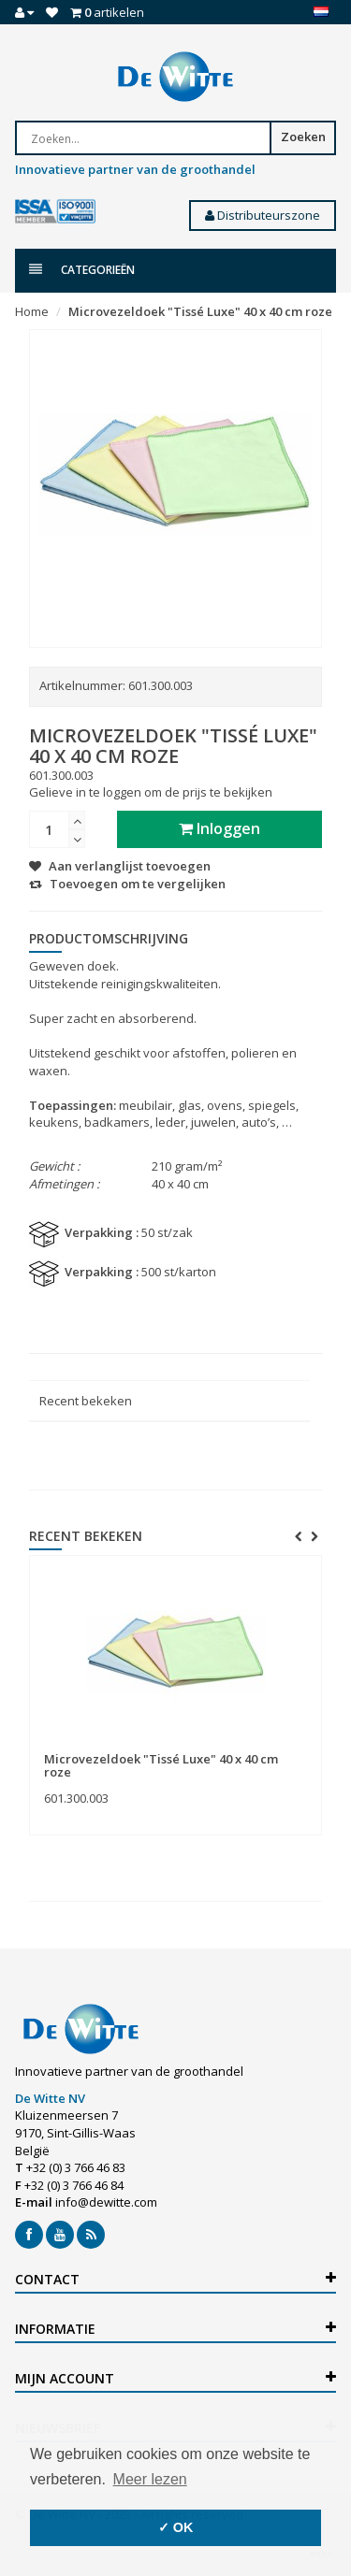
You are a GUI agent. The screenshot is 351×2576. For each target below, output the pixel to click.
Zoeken (303, 136)
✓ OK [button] (176, 2527)
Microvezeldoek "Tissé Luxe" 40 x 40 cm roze (200, 311)
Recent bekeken (85, 1400)
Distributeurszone (262, 215)
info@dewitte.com (106, 2202)
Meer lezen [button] (150, 2479)
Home (32, 311)
